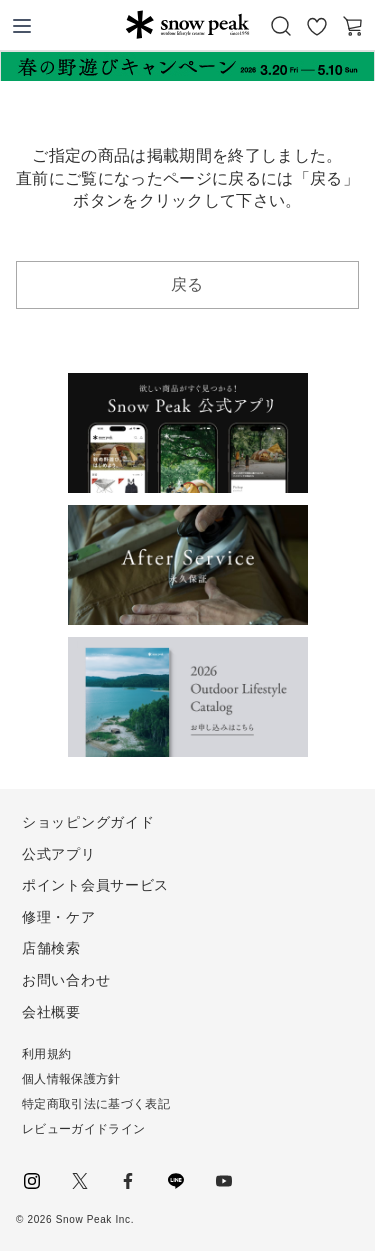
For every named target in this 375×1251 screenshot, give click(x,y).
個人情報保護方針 (71, 1079)
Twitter (80, 1181)
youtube (224, 1181)
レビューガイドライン (83, 1129)
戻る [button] (187, 284)
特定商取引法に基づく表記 (96, 1104)
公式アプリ (59, 854)
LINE (176, 1181)
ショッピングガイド (88, 822)
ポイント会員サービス (95, 885)
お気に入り (317, 26)
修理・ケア (59, 917)
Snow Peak (187, 24)
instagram (32, 1181)
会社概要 (51, 1012)
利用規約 (46, 1054)
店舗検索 (51, 948)
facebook (128, 1181)
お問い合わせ (66, 980)
